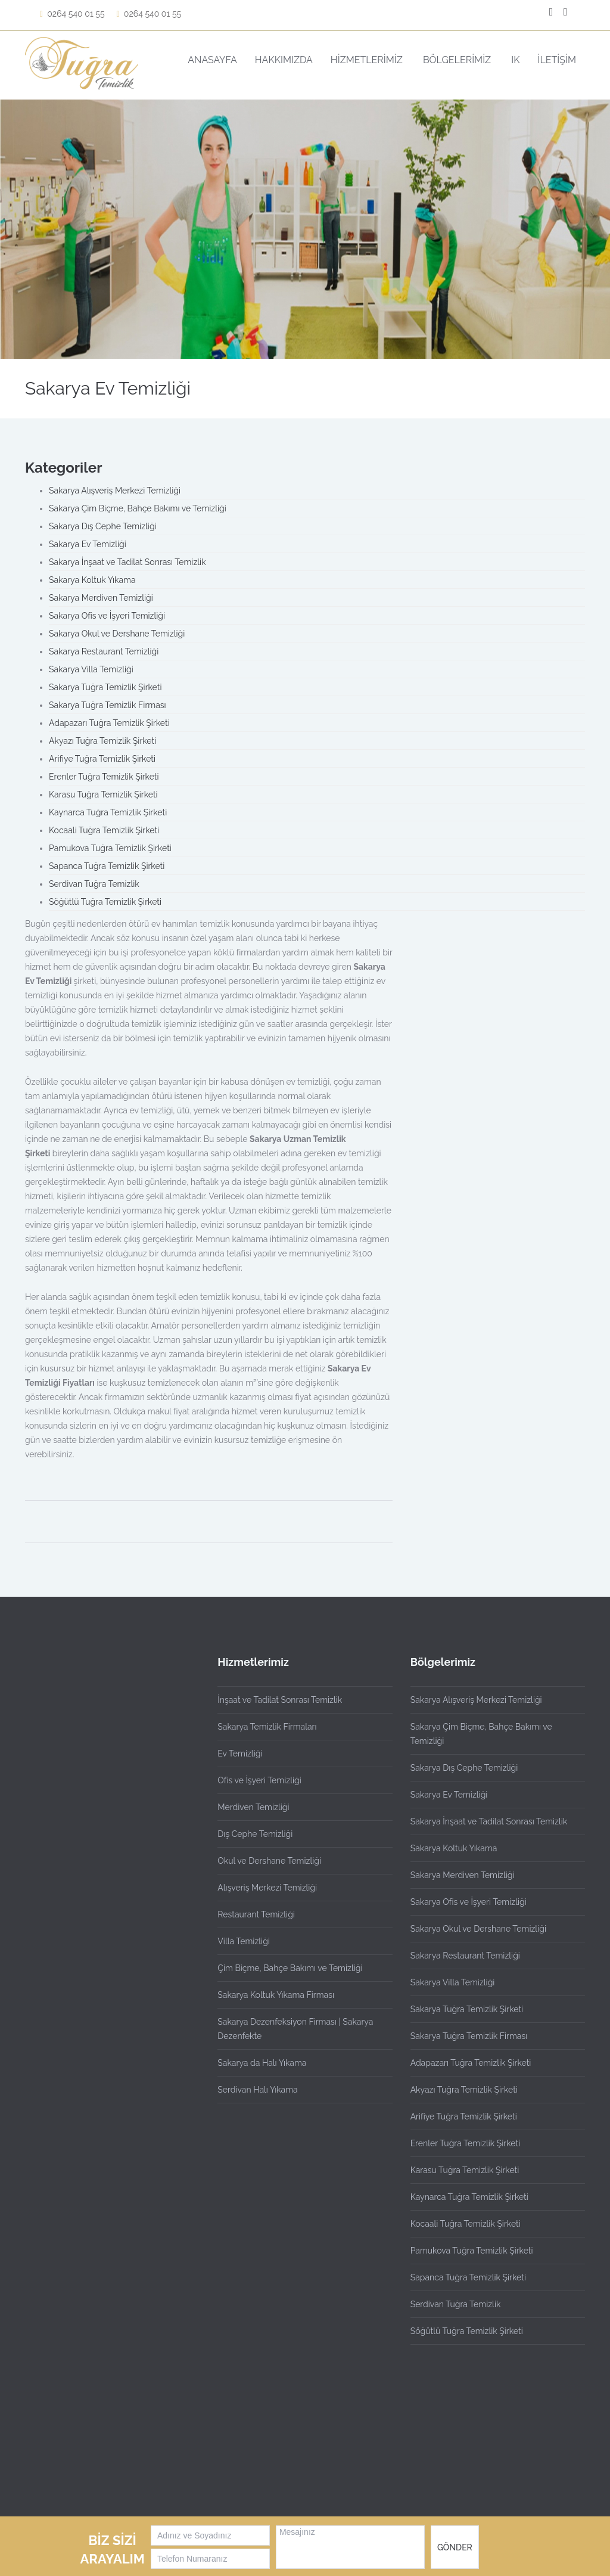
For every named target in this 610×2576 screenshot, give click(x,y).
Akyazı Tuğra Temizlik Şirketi (102, 741)
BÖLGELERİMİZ (458, 60)
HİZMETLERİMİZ (368, 60)
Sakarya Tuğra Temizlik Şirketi (105, 687)
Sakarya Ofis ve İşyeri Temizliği (107, 615)
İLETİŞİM (557, 60)
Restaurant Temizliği (256, 1914)
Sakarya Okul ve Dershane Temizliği (117, 633)
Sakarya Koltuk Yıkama (92, 580)
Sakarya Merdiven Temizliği (101, 598)
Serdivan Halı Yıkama (257, 2089)
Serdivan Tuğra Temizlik (94, 884)
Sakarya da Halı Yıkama (261, 2063)
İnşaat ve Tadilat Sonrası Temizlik (279, 1700)
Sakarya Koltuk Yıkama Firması (275, 1995)
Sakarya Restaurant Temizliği (103, 651)
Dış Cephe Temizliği (254, 1834)
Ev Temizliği (239, 1753)
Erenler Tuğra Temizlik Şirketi (104, 776)
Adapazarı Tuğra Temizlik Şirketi (109, 723)
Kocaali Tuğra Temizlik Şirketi (104, 830)
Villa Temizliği (243, 1941)
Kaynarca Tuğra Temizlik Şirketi (108, 812)
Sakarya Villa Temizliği (91, 669)
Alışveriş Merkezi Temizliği (267, 1887)
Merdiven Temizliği (253, 1807)
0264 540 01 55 (72, 13)
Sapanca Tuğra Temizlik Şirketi (106, 866)
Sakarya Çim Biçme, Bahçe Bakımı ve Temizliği (137, 508)
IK (515, 60)
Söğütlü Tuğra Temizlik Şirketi (105, 902)
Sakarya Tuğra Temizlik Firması (107, 705)
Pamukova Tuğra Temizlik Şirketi (110, 848)
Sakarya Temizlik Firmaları (266, 1726)
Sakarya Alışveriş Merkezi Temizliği (114, 490)
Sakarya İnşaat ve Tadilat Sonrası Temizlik (127, 562)
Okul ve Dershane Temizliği (269, 1861)
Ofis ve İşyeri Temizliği (259, 1780)
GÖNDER (454, 2547)
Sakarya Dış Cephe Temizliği (103, 526)
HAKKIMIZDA (284, 60)
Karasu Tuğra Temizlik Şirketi (103, 794)
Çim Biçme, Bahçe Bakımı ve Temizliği (289, 1968)
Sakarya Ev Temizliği (87, 544)
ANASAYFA (212, 60)
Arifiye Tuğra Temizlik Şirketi (102, 759)
